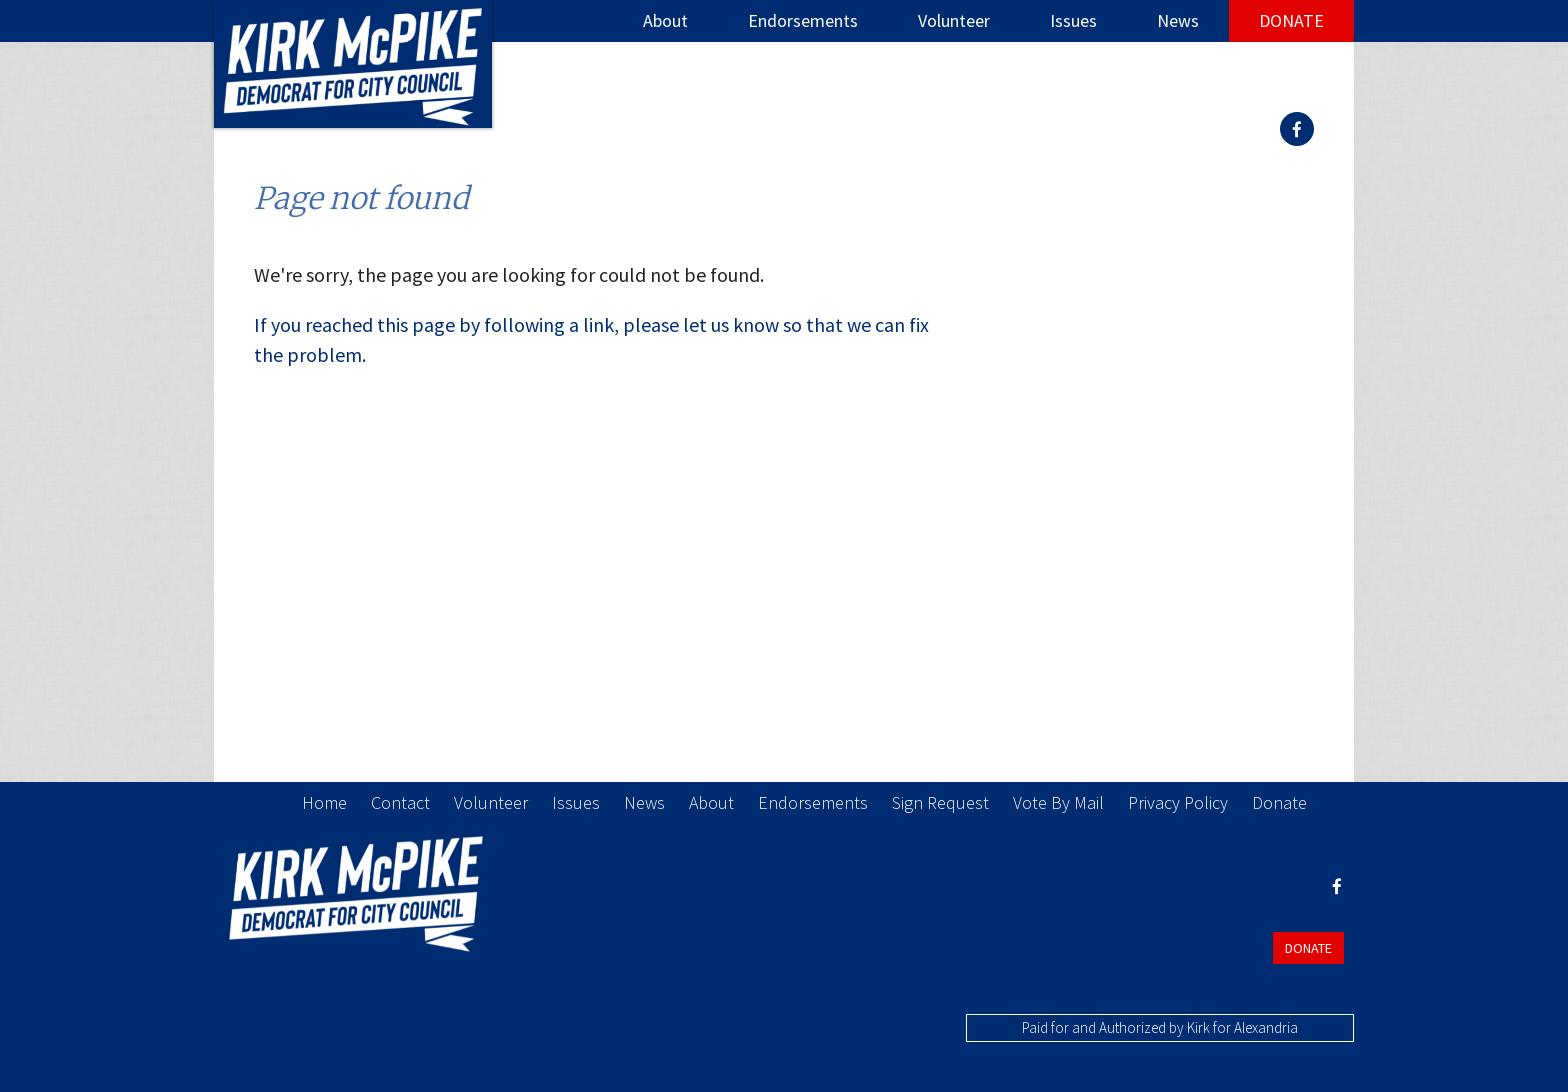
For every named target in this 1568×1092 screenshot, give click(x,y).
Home (324, 802)
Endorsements (803, 20)
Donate (1291, 20)
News (1178, 20)
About (665, 20)
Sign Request (940, 802)
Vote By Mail (1058, 802)
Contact (400, 802)
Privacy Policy (1178, 802)
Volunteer (954, 20)
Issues (1073, 20)
